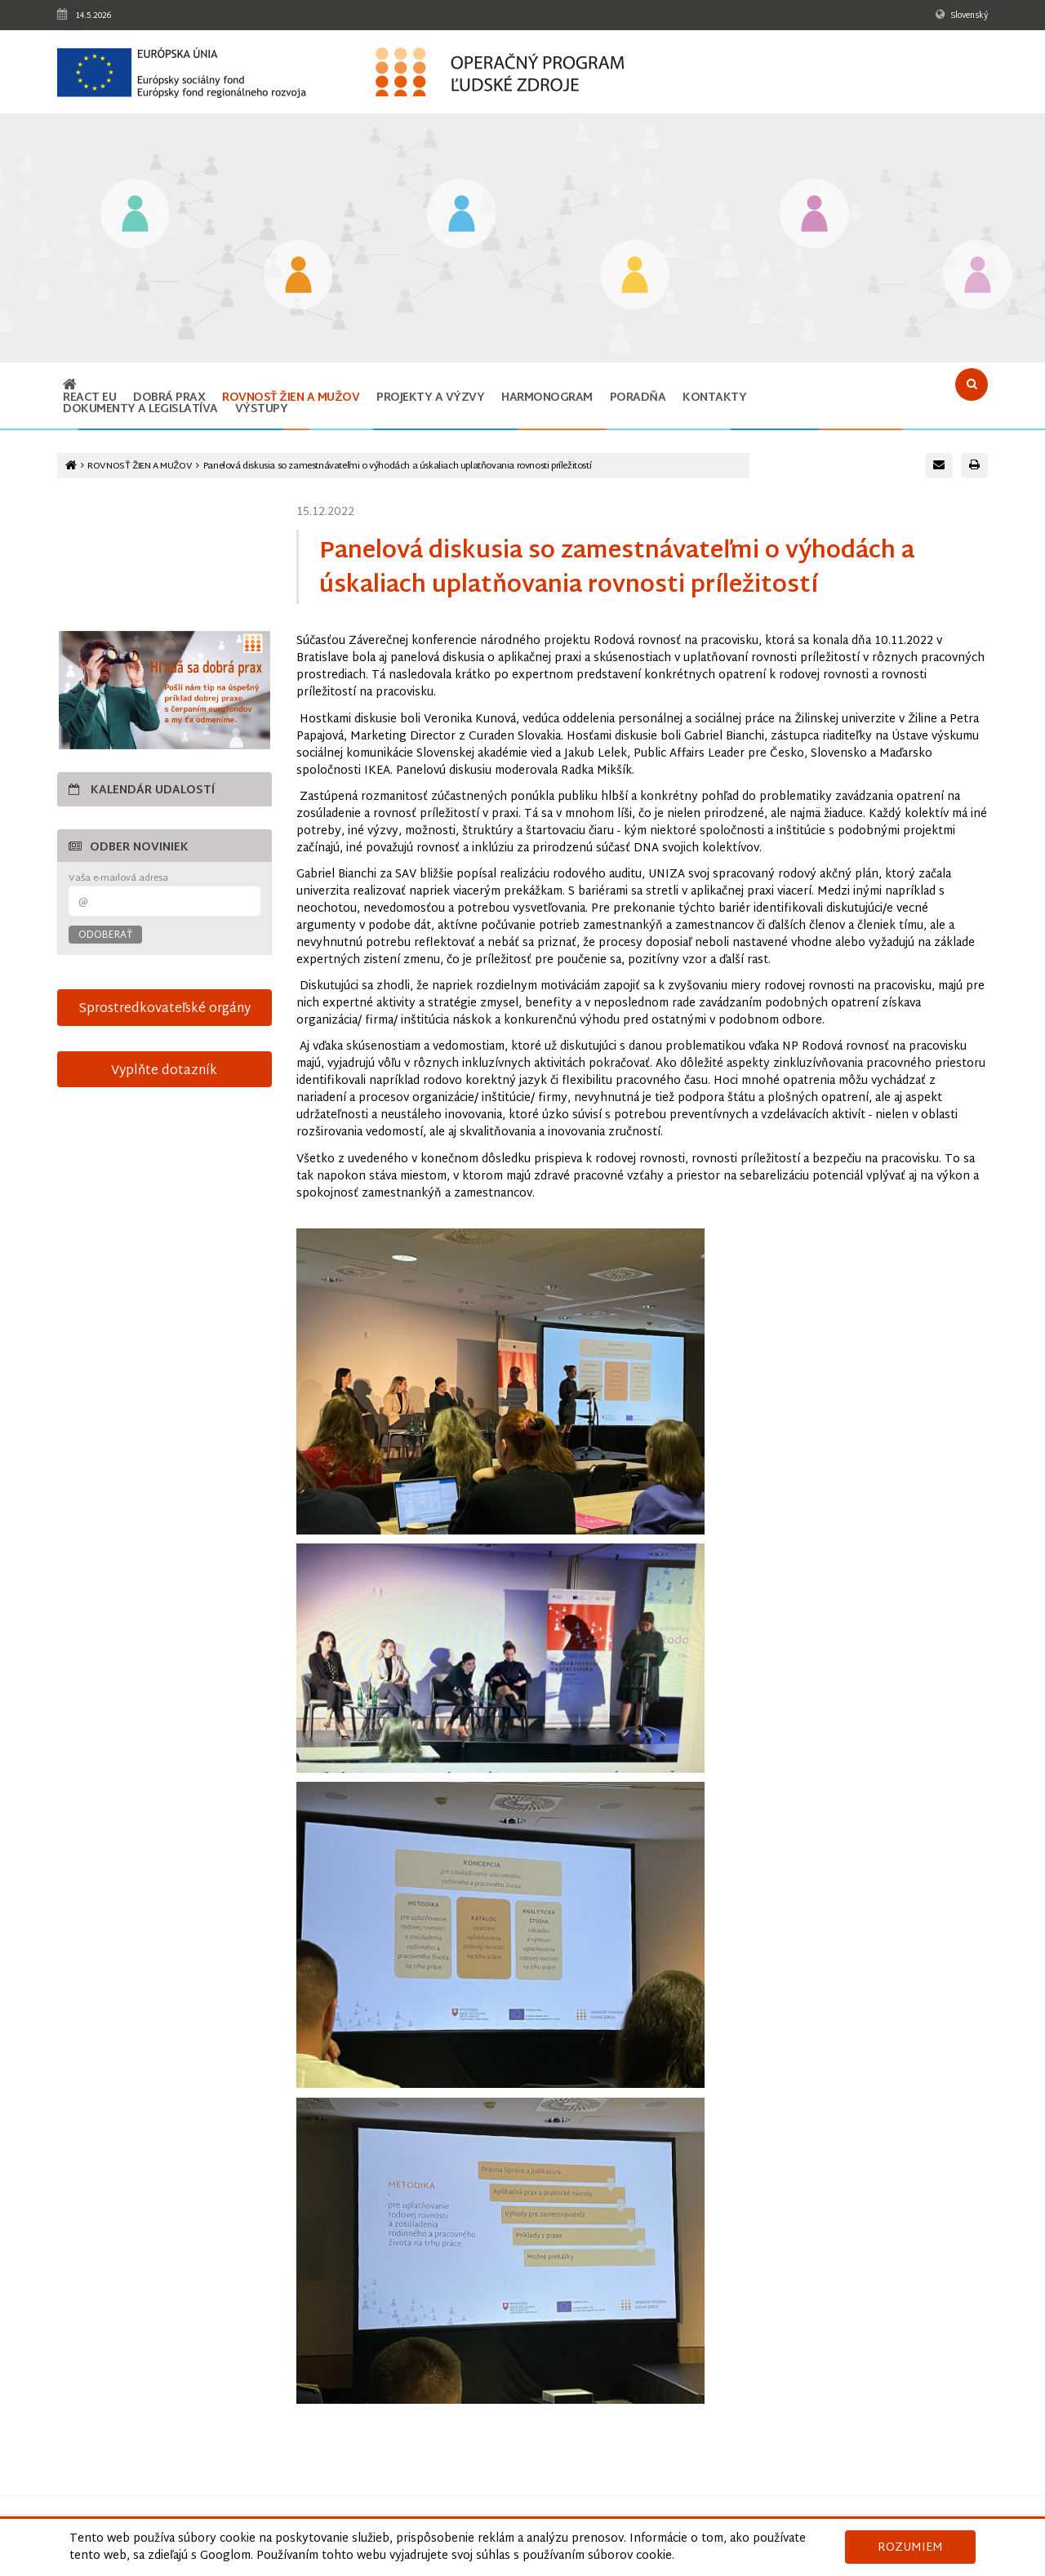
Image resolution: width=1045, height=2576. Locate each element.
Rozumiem (910, 2548)
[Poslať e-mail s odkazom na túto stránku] (939, 465)
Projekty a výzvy (430, 398)
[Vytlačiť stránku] (974, 465)
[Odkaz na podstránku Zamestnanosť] (461, 215)
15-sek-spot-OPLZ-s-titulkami (164, 560)
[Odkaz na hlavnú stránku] (69, 386)
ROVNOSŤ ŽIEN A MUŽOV (290, 398)
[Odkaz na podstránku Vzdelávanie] (135, 215)
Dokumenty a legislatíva (140, 409)
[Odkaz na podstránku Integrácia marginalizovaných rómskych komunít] (814, 215)
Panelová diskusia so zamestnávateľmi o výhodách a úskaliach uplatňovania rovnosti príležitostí (397, 466)
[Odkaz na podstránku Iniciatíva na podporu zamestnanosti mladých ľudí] (298, 276)
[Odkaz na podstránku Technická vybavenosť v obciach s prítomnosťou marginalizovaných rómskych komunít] (977, 276)
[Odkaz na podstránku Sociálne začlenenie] (634, 276)
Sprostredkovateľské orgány (164, 1008)
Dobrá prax (169, 398)
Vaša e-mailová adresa (118, 878)
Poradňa (638, 398)
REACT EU (89, 398)
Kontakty (714, 398)
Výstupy (261, 409)
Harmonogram (547, 398)
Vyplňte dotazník (164, 1070)
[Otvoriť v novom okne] (164, 690)
